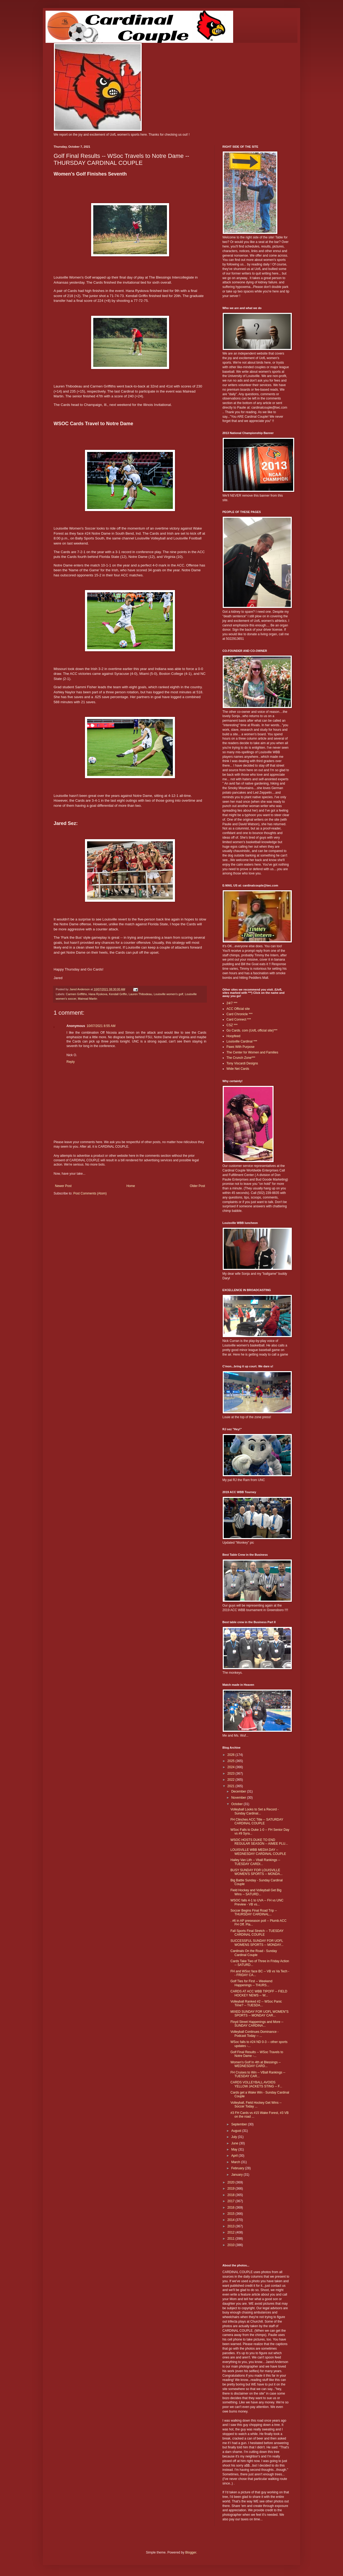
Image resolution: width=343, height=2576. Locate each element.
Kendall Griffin (118, 994)
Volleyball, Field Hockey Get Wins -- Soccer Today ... (256, 2104)
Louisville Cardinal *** (241, 1041)
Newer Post (63, 1186)
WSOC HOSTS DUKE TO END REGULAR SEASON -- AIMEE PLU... (259, 1842)
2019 (232, 2188)
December (239, 1791)
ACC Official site (238, 1009)
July (234, 2137)
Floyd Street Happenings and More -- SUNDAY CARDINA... (256, 2023)
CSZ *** (231, 1025)
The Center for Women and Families (252, 1052)
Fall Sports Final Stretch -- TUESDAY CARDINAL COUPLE (257, 1932)
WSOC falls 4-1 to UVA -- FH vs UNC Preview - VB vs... (257, 1902)
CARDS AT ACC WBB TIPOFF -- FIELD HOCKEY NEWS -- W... (258, 1993)
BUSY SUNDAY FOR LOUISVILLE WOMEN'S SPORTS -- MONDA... (256, 1872)
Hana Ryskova (97, 994)
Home (130, 1186)
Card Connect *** (238, 1019)
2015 (232, 2214)
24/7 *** (231, 1003)
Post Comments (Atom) (90, 1193)
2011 (232, 2238)
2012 (232, 2232)
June (235, 2143)
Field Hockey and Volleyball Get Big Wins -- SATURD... (255, 1892)
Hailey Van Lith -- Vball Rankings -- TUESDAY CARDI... (255, 1862)
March (236, 2162)
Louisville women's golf (168, 994)
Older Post (197, 1186)
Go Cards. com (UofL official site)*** (251, 1030)
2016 (232, 2207)
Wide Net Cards (237, 1069)
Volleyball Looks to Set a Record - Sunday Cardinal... (254, 1811)
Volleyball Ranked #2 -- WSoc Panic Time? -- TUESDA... (256, 2003)
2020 (232, 2182)
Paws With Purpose (240, 1047)
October (237, 1804)
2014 (232, 2220)
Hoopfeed (233, 1036)
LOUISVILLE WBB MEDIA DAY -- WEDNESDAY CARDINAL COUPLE (258, 1851)
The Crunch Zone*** (240, 1058)
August (236, 2131)
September (239, 2124)
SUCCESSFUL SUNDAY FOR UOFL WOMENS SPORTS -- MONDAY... (257, 1942)
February (238, 2168)
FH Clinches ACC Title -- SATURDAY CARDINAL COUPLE (256, 1821)
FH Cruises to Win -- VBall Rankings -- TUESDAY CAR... (257, 2074)
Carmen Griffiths (76, 994)
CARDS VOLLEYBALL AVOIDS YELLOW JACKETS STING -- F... (256, 2084)
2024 (232, 1767)
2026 (232, 1755)
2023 (232, 1773)
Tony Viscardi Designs (242, 1063)
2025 (232, 1761)
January (237, 2175)
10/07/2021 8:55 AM (101, 1026)
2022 (232, 1780)
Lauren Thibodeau (140, 994)
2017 (232, 2201)
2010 (232, 2245)
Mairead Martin (87, 998)
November (239, 1797)
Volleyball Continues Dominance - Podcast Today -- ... (254, 2033)
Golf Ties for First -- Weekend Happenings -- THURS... (251, 1983)
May (234, 2149)
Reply (70, 1062)
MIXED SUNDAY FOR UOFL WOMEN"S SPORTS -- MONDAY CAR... (259, 2013)
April (234, 2156)
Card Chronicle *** (239, 1014)
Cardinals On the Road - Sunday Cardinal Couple (253, 1953)
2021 (232, 1786)
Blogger (190, 2552)
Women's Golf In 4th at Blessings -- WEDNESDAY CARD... (255, 2064)
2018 (232, 2195)
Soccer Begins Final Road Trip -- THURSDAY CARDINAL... (253, 1912)
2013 (232, 2226)
